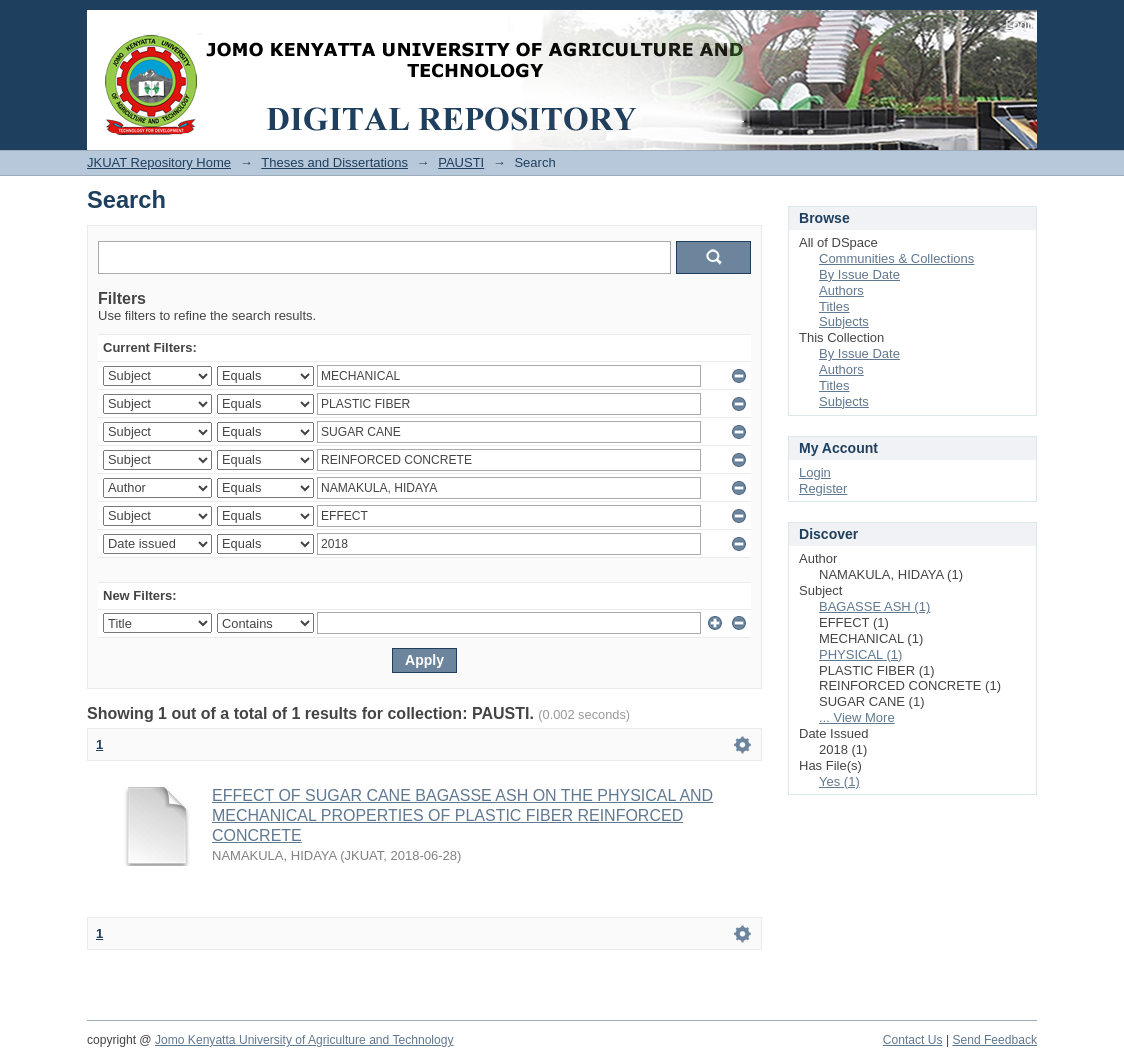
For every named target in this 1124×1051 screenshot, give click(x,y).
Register (823, 488)
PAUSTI (461, 162)
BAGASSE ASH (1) (874, 606)
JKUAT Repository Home (159, 162)
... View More (857, 717)
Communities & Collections (896, 258)
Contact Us (913, 1040)
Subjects (844, 321)
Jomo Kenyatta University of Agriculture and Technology (304, 1040)
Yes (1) (839, 781)
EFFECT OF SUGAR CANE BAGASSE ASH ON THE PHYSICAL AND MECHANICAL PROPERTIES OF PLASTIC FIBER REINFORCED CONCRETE (462, 815)
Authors (841, 290)
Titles (834, 306)
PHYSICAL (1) (860, 654)
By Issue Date (859, 274)
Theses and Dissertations (334, 162)
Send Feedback (994, 1040)
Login (1021, 24)
